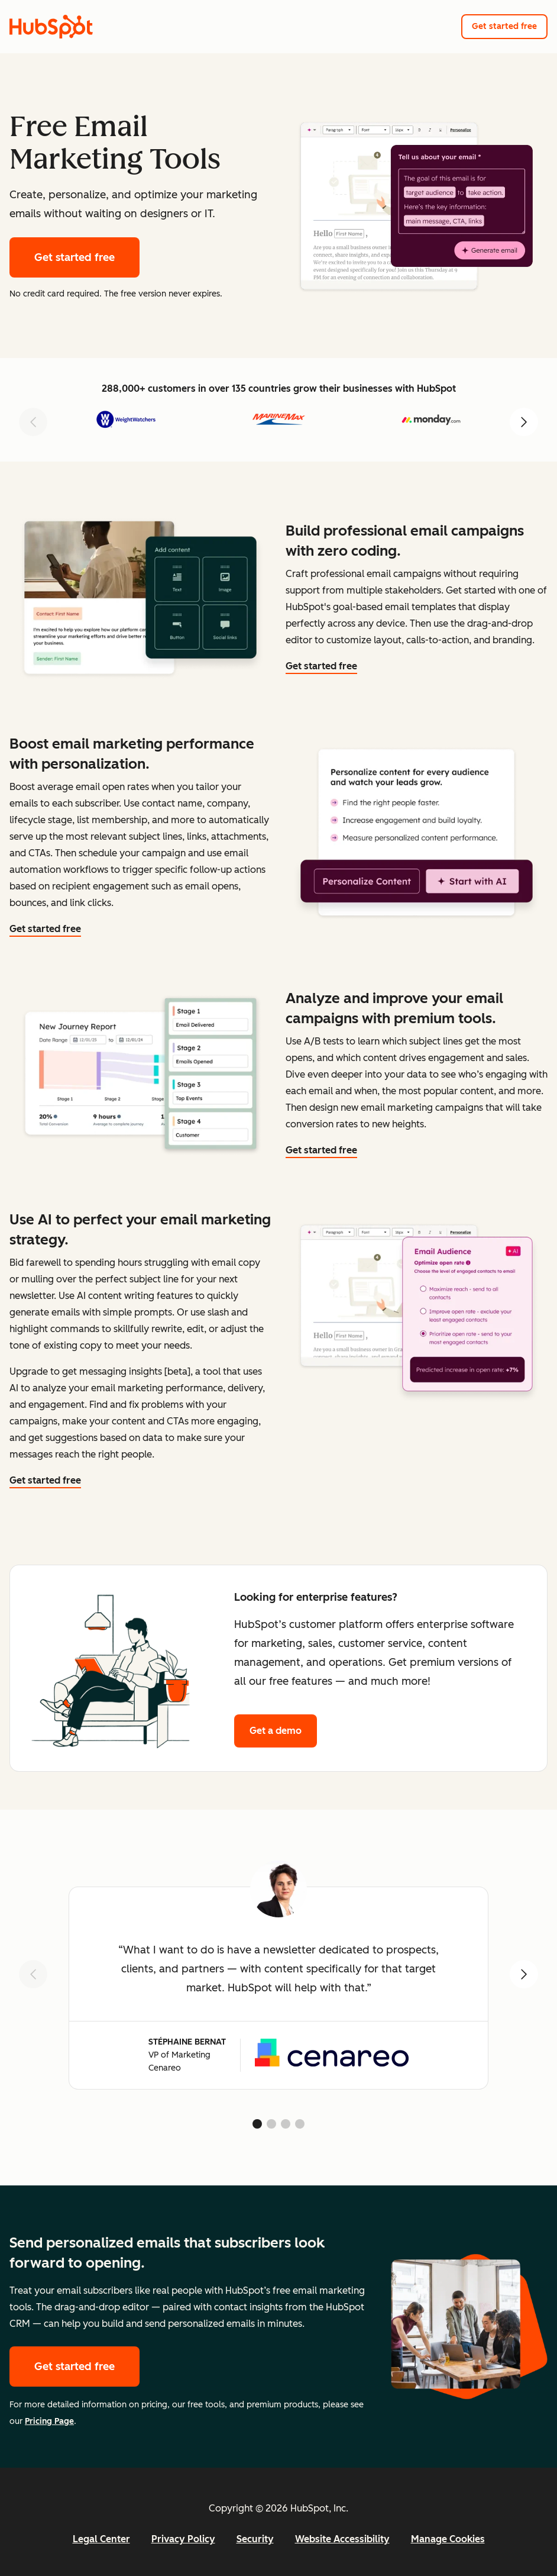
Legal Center (101, 2539)
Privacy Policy (183, 2539)
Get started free (504, 26)
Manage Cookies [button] (448, 2539)
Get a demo (276, 1730)
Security (255, 2539)
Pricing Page (49, 2421)
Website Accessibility (342, 2539)
